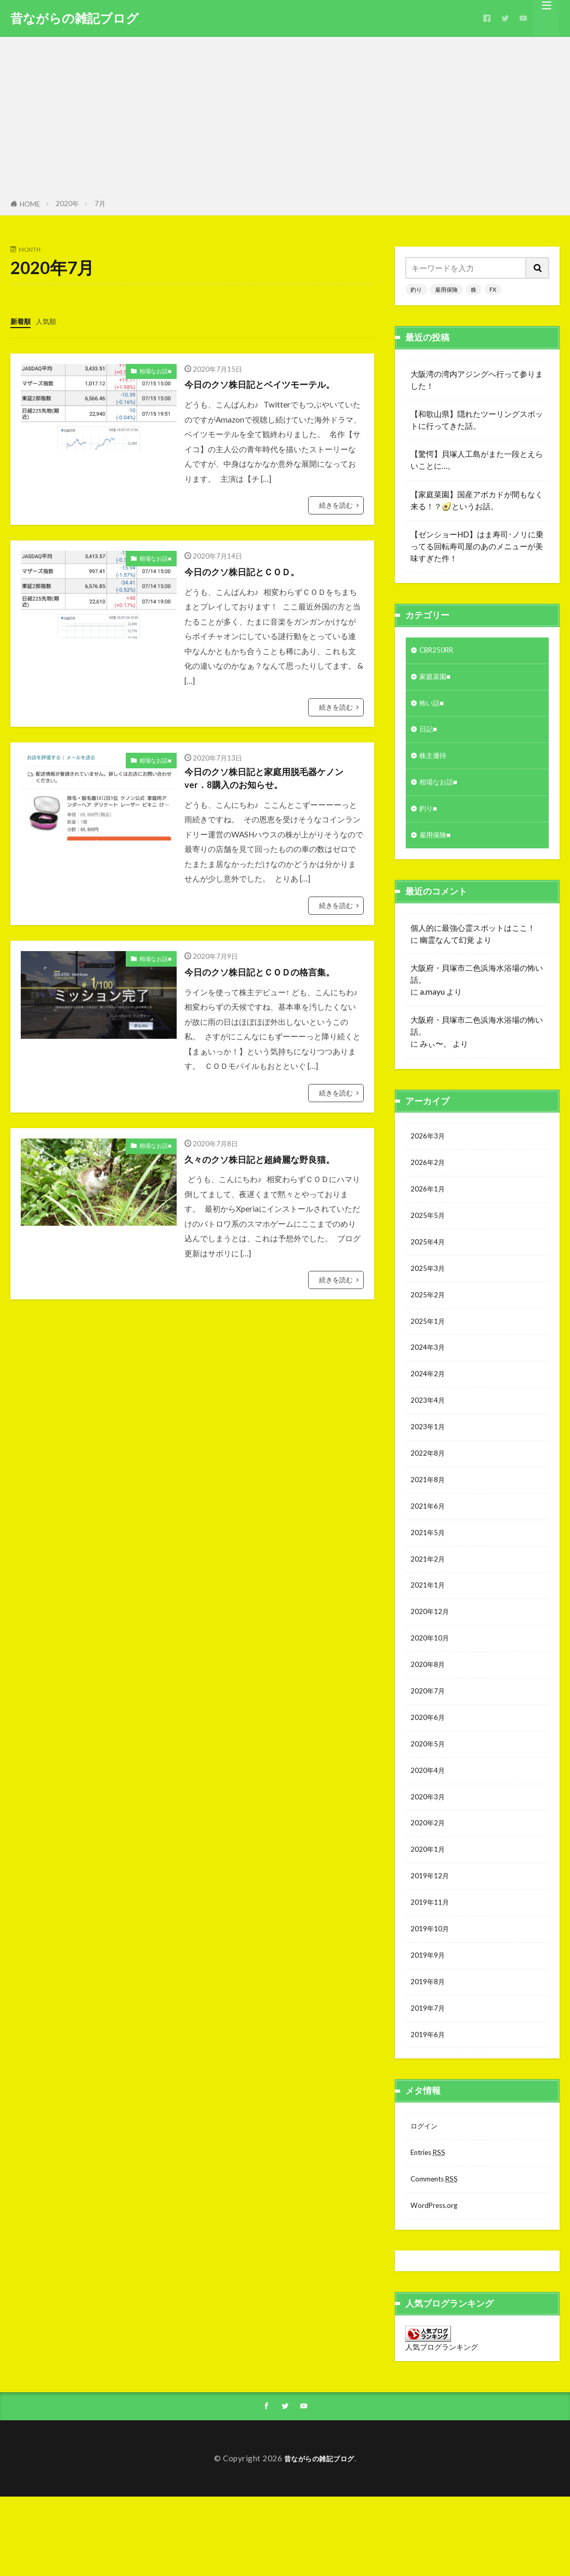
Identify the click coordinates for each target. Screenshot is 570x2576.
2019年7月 (429, 2077)
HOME (30, 203)
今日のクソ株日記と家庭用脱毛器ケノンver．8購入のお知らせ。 (272, 780)
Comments (437, 2255)
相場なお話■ (155, 370)
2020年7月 (429, 1740)
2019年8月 (429, 2049)
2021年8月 (429, 1515)
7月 (100, 203)
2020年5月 (429, 1796)
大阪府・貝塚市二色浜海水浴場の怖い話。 (476, 987)
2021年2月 (429, 1600)
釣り (416, 289)
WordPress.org (437, 2283)
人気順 (50, 321)
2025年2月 (429, 1319)
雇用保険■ (437, 847)
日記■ (429, 735)
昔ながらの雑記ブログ (74, 18)
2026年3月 (429, 1150)
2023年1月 (429, 1459)
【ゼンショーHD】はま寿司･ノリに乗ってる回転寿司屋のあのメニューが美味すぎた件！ (477, 546)
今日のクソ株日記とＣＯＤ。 (252, 570)
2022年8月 (429, 1487)
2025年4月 (429, 1262)
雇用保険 (446, 289)
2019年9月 (429, 2021)
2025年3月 (429, 1291)
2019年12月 (432, 1937)
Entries (430, 2227)
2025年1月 (429, 1347)
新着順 (22, 321)
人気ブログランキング (441, 2425)
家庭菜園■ (437, 679)
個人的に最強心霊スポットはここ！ (472, 940)
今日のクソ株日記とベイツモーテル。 (272, 383)
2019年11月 (432, 1965)
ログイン (426, 2199)
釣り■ (429, 819)
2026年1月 (429, 1206)
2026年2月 (429, 1178)
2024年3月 (429, 1375)
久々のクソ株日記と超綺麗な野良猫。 (272, 1162)
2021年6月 (429, 1544)
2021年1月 (429, 1628)
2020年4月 (429, 1824)
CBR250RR (439, 651)
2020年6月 (429, 1768)
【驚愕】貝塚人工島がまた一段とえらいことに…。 (476, 459)
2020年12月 (432, 1656)
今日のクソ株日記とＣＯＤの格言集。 (272, 975)
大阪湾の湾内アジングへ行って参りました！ (476, 379)
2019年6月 (429, 2105)
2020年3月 (429, 1853)
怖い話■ (433, 707)
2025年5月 (429, 1234)
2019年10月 (432, 1993)
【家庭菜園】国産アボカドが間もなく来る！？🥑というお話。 (476, 500)
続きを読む (336, 504)
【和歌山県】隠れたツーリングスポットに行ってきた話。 (476, 419)
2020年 (67, 203)
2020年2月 (429, 1881)
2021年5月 (429, 1572)
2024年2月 (429, 1403)
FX (492, 289)
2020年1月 (429, 1909)
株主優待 (434, 763)
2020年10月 (432, 1684)
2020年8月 (429, 1712)
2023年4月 (429, 1431)
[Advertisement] (285, 120)
